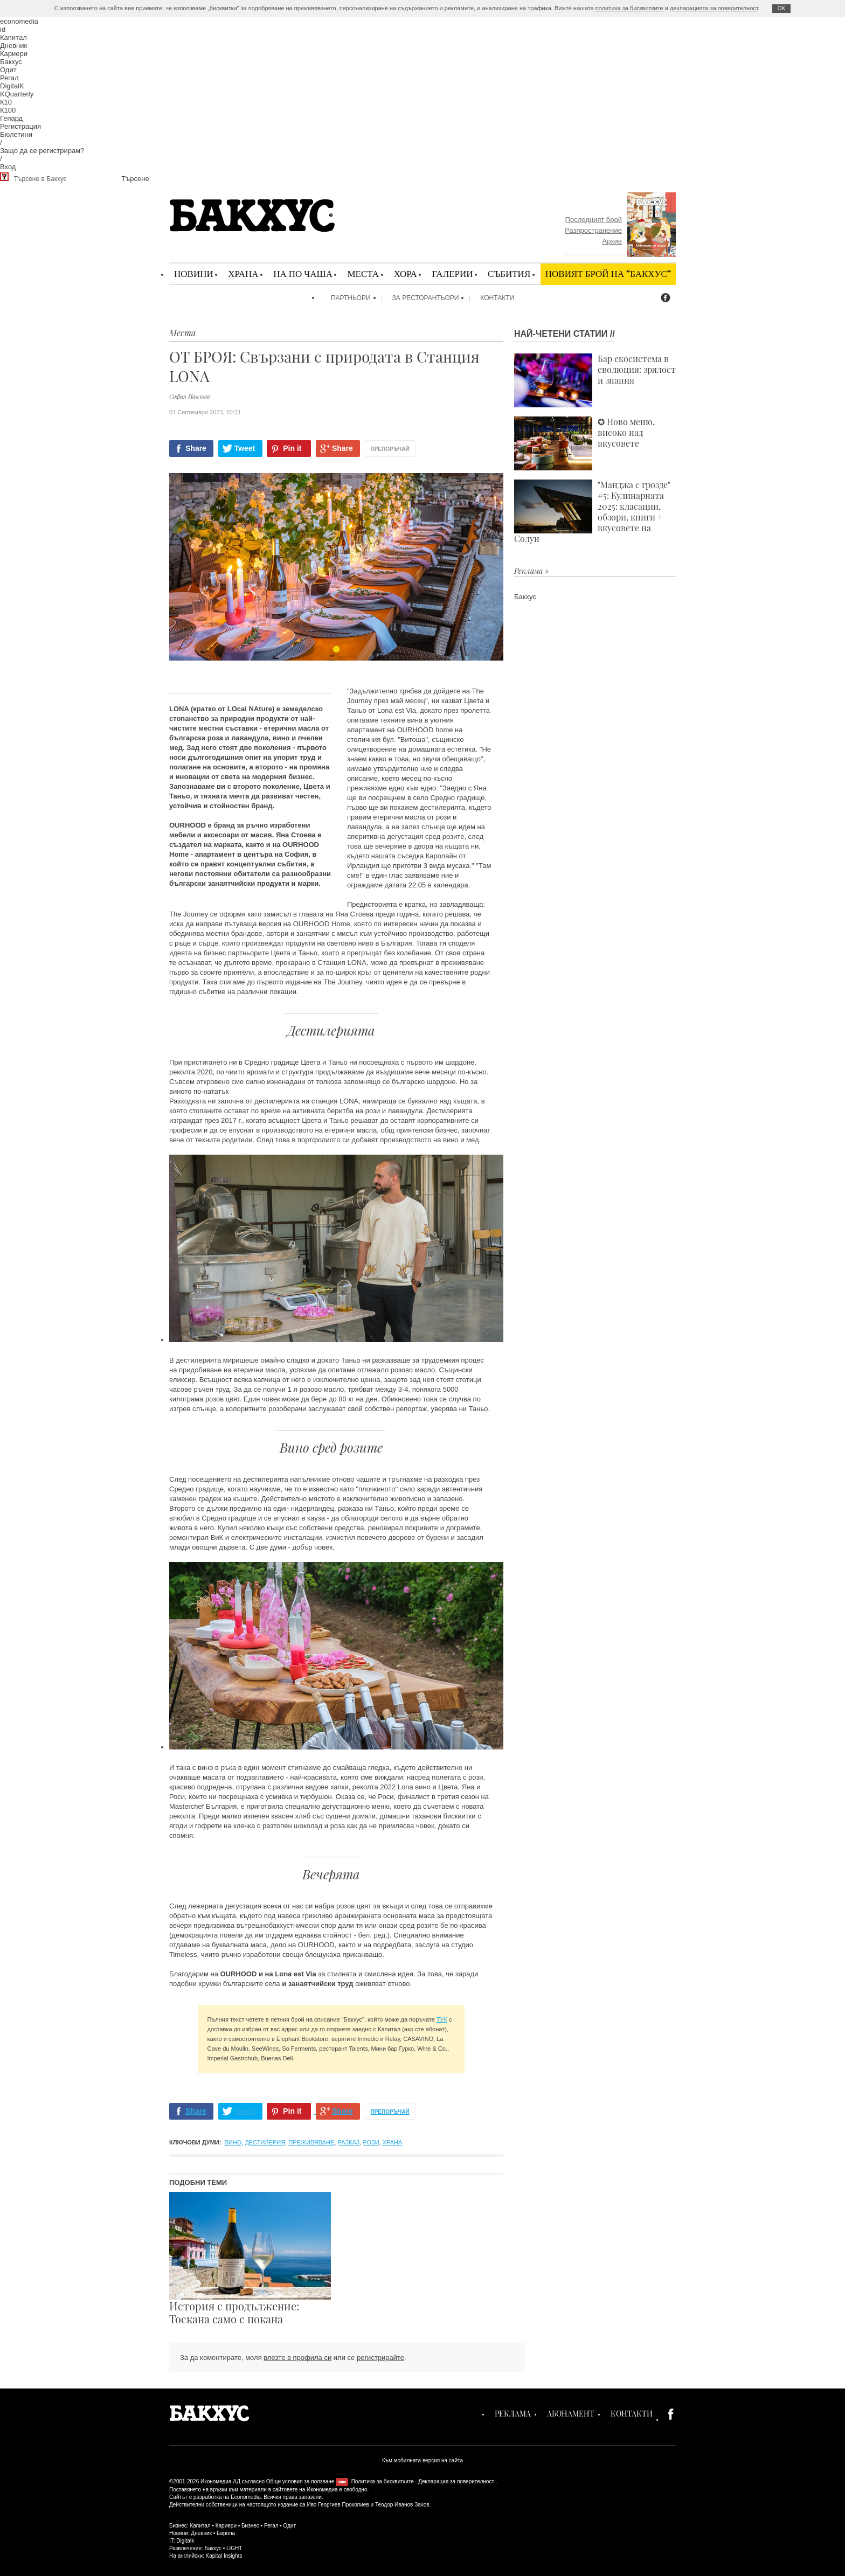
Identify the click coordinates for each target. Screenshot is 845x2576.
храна (393, 2142)
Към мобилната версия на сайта (422, 2460)
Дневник (13, 45)
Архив (612, 241)
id (2, 29)
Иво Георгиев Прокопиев (338, 2505)
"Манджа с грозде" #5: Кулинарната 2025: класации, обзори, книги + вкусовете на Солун (592, 512)
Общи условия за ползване (300, 2481)
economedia (19, 21)
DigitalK (12, 86)
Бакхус (11, 62)
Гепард (11, 118)
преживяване (311, 2142)
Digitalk (185, 2541)
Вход (8, 167)
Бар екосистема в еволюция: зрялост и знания (595, 380)
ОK (781, 8)
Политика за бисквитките (382, 2481)
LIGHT (234, 2548)
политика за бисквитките (629, 8)
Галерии (452, 273)
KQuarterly (16, 94)
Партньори (351, 298)
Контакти (497, 298)
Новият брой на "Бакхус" (608, 273)
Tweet (244, 448)
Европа (226, 2533)
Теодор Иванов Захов (402, 2505)
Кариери (13, 54)
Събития (509, 273)
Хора (405, 273)
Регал (9, 78)
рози (371, 2142)
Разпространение (593, 230)
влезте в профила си (297, 2357)
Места (363, 273)
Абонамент (570, 2413)
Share (195, 448)
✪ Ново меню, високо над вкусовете (584, 443)
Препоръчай (390, 449)
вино (233, 2142)
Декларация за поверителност (456, 2481)
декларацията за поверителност (714, 8)
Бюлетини (16, 134)
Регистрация (20, 126)
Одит (8, 70)
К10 (6, 102)
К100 (8, 110)
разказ (349, 2142)
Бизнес (250, 2526)
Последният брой (593, 220)
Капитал (13, 37)
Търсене (135, 179)
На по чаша (303, 273)
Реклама (513, 2413)
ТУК (442, 2019)
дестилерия (265, 2142)
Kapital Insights (224, 2556)
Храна (243, 273)
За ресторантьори (425, 298)
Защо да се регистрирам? (42, 151)
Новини (193, 273)
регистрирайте (380, 2357)
